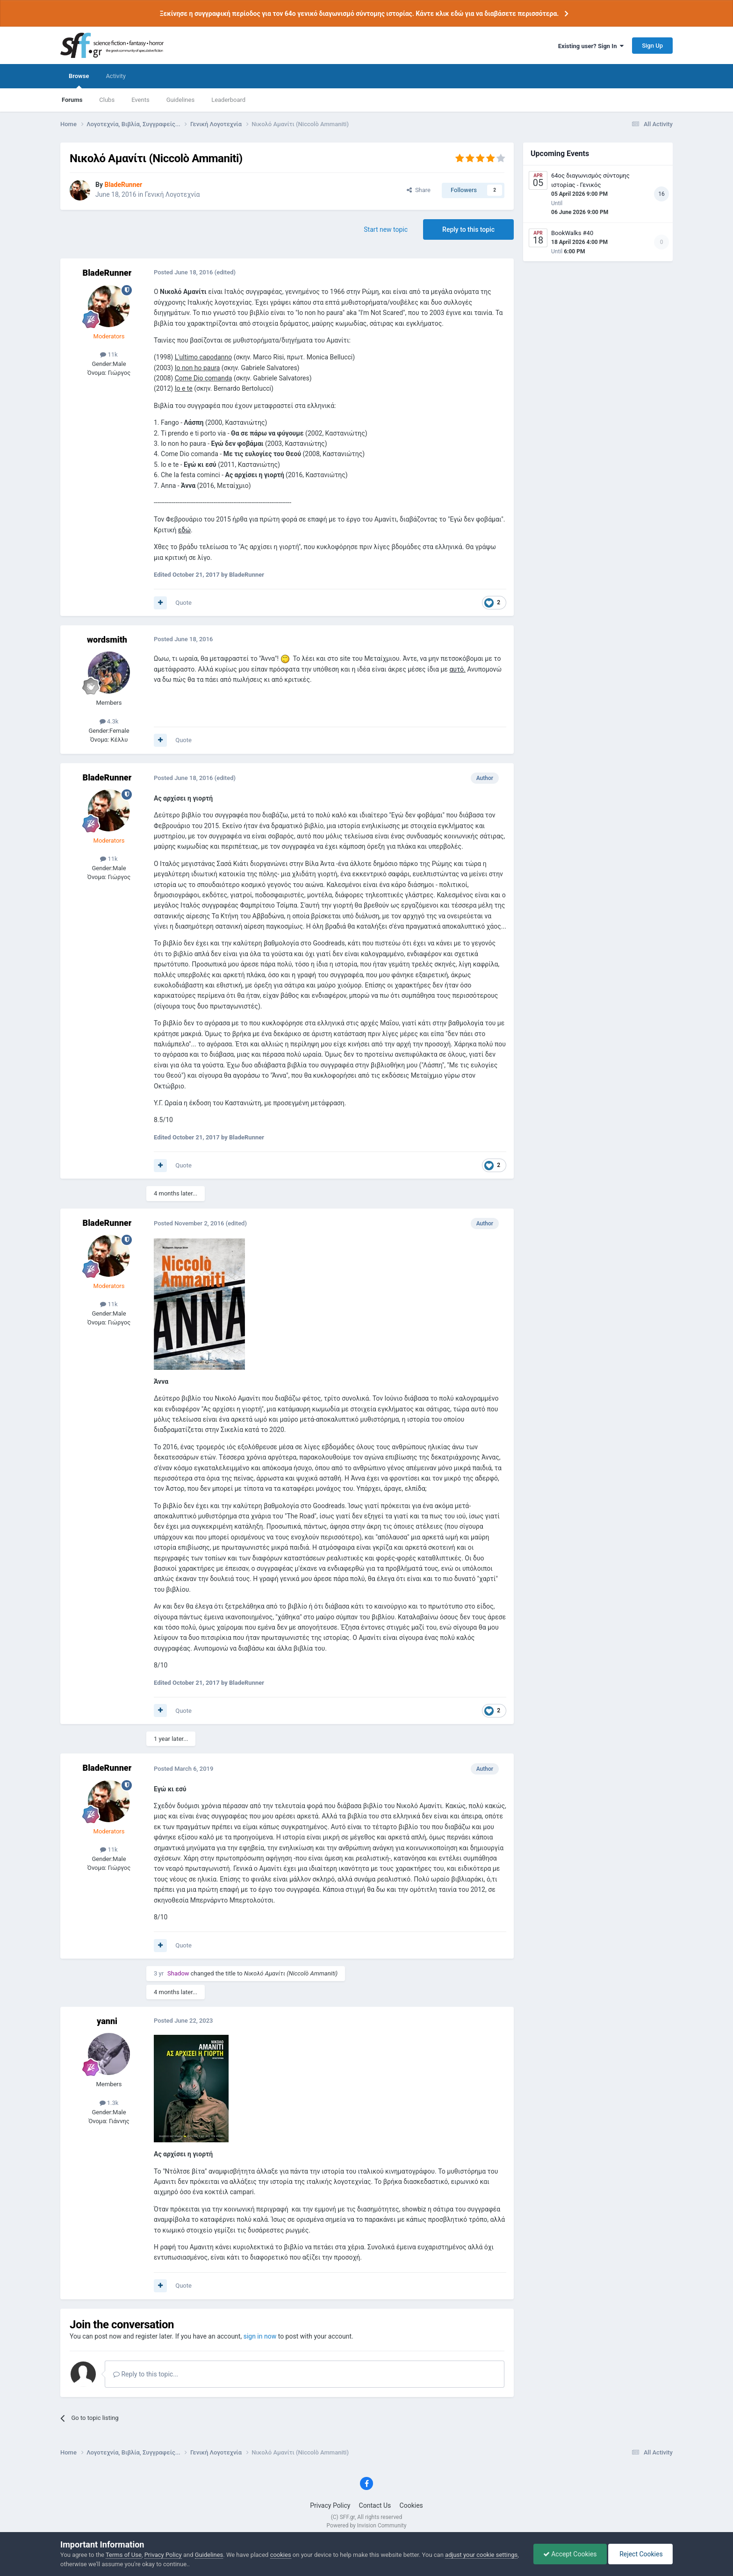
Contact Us (375, 2505)
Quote (183, 602)
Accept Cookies (570, 2554)
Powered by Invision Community (367, 2525)
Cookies (411, 2505)
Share (419, 189)
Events (140, 99)
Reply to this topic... (145, 2374)
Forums (72, 99)
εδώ (184, 530)
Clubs (107, 99)
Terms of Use (124, 2554)
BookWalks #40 (572, 232)
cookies (280, 2554)
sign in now (260, 2336)
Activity (116, 75)
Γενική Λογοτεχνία (172, 194)
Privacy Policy (330, 2505)
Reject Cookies (640, 2554)
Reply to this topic (468, 229)
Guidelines (180, 99)
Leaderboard (228, 99)
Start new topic (386, 229)
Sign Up (652, 45)
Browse (79, 80)
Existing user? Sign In (591, 46)
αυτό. (457, 669)
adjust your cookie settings (481, 2554)
